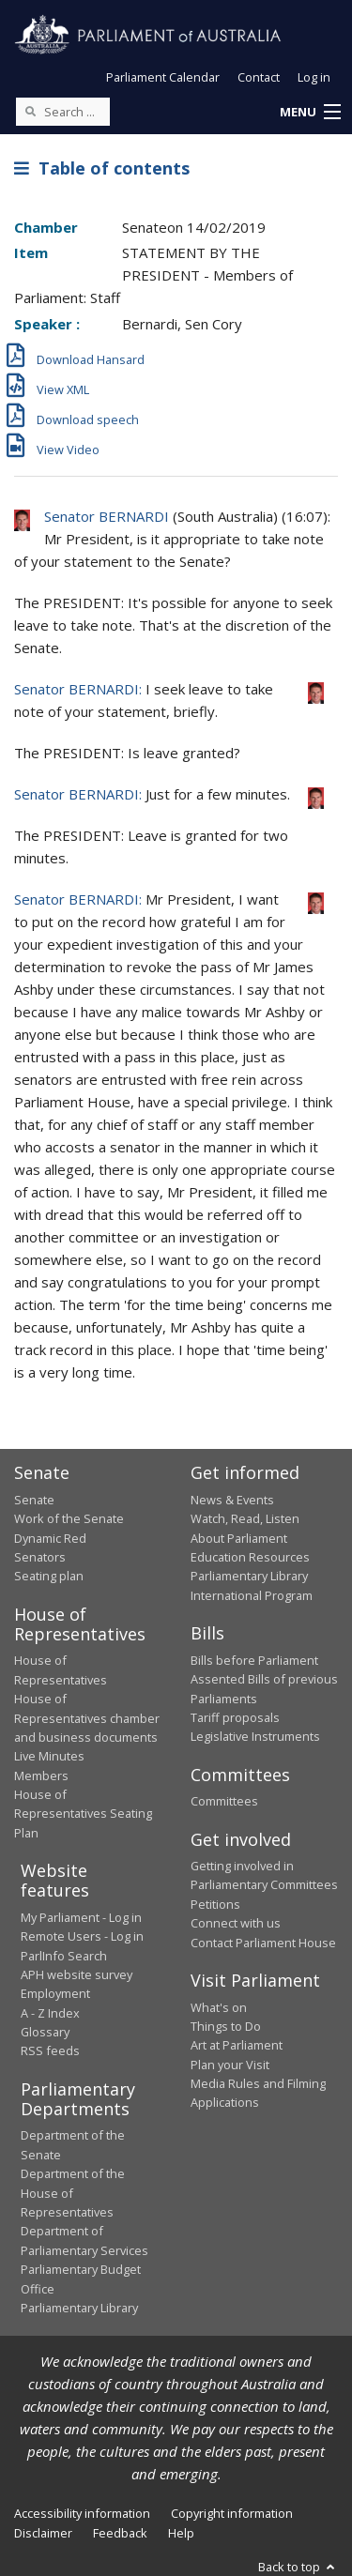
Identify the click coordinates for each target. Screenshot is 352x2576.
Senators (40, 1556)
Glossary (45, 2031)
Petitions (215, 1904)
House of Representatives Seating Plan (83, 1813)
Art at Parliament (237, 2044)
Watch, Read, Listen (245, 1518)
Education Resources (250, 1556)
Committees (224, 1800)
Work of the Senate (69, 1518)
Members (41, 1775)
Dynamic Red (50, 1538)
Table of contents (102, 168)
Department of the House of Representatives (73, 2192)
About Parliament (239, 1538)
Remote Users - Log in (82, 1936)
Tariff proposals (235, 1717)
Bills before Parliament (254, 1660)
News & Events (232, 1499)
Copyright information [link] (232, 2513)
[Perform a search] (30, 111)
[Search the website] (63, 112)
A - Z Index (50, 2012)
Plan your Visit (230, 2064)
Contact (258, 77)
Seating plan (49, 1575)
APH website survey (76, 1974)
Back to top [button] (298, 2566)
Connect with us (236, 1922)
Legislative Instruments (255, 1736)
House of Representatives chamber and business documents (87, 1717)
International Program (252, 1595)
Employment (55, 1993)
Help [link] (181, 2532)
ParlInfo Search (64, 1955)
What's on (219, 2007)
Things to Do (226, 2026)
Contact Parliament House (263, 1942)
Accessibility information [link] (82, 2513)
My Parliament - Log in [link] (81, 1917)
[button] (310, 113)
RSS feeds (50, 2050)
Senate (34, 1499)
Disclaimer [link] (43, 2532)
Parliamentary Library (249, 1575)
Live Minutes (49, 1755)
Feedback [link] (120, 2532)
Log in (314, 77)
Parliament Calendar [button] (163, 77)
